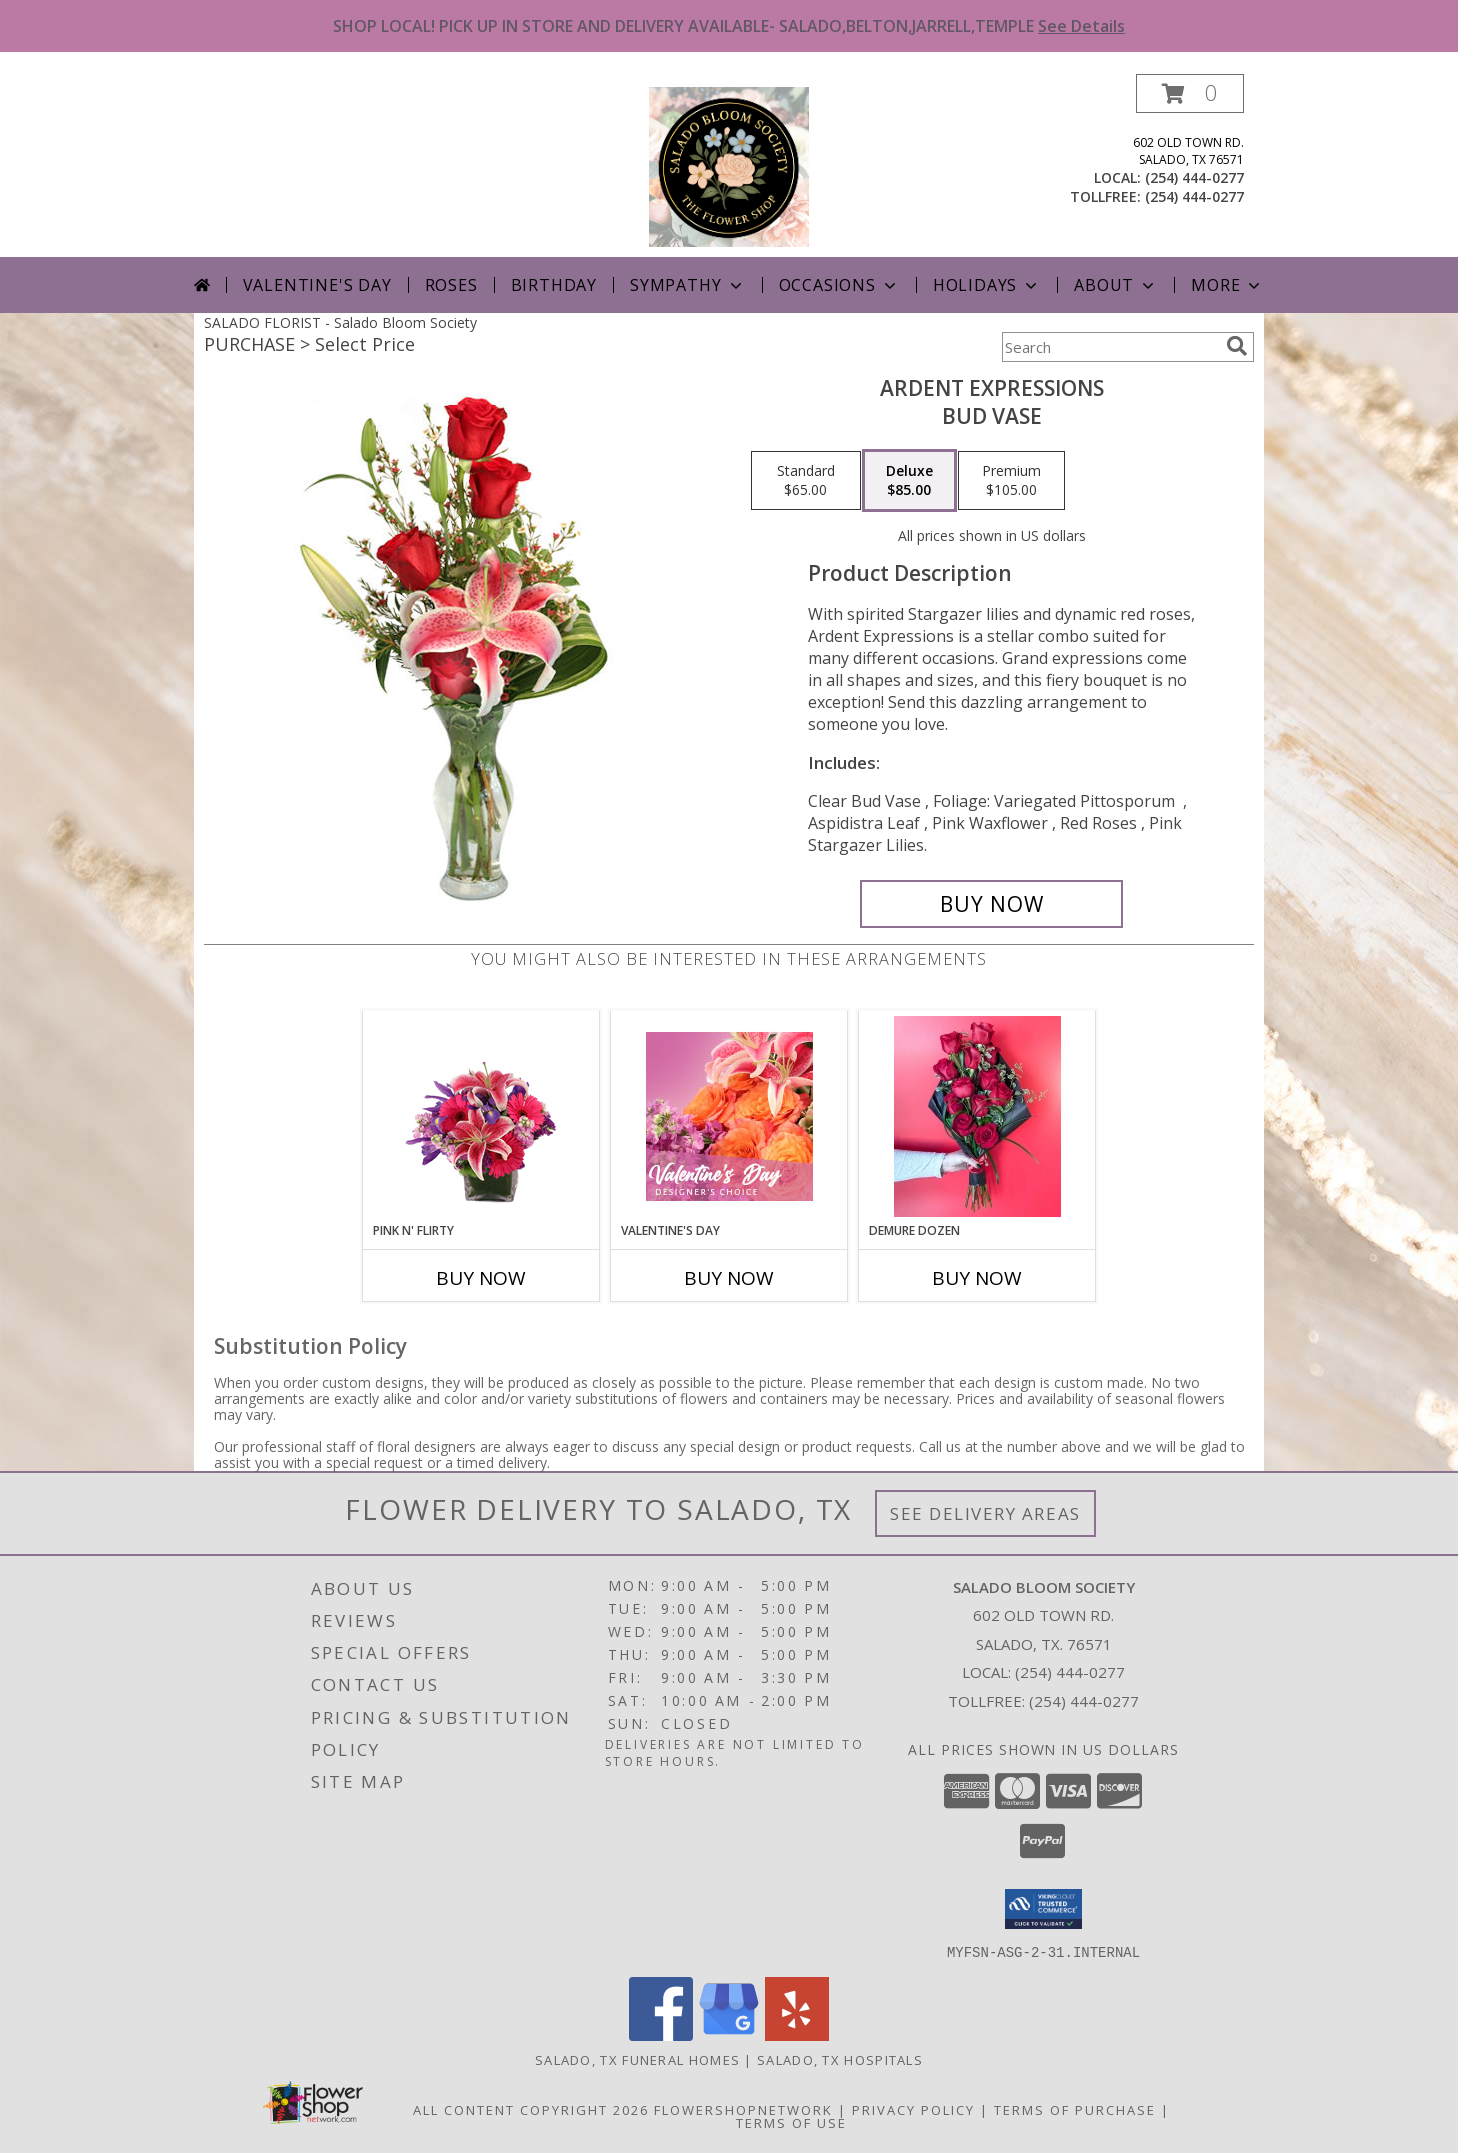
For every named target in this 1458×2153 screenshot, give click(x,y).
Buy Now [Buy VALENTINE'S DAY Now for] (729, 1278)
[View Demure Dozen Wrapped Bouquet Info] (977, 1116)
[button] (1190, 93)
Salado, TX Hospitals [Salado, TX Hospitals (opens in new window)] (840, 2059)
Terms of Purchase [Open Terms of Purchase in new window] (1075, 2109)
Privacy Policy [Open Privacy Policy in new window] (913, 2109)
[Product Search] (1110, 347)
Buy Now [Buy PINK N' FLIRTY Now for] (481, 1278)
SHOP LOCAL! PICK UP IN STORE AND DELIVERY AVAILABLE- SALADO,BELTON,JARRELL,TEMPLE (729, 26)
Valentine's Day (317, 285)
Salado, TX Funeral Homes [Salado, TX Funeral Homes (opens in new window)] (637, 2059)
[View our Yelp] (797, 2034)
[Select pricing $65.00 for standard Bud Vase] (806, 481)
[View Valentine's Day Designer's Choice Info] (729, 1116)
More (1227, 285)
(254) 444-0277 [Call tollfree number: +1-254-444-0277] (1194, 196)
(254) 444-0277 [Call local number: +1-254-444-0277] (1194, 177)
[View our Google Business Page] (729, 2034)
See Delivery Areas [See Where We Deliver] (985, 1513)
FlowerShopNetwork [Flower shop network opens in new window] (743, 2109)
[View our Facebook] (661, 2034)
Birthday (554, 285)
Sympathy (687, 285)
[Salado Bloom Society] (729, 165)
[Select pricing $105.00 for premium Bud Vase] (1011, 481)
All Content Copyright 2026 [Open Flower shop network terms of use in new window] (531, 2109)
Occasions (839, 285)
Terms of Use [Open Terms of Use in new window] (791, 2122)
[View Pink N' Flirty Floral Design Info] (481, 1116)
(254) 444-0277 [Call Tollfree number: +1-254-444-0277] (1084, 1701)
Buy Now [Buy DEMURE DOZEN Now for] (977, 1278)
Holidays (987, 285)
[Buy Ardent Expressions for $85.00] (991, 904)
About (1116, 285)
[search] (1237, 346)
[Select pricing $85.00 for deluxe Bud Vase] (909, 481)
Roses (451, 285)
